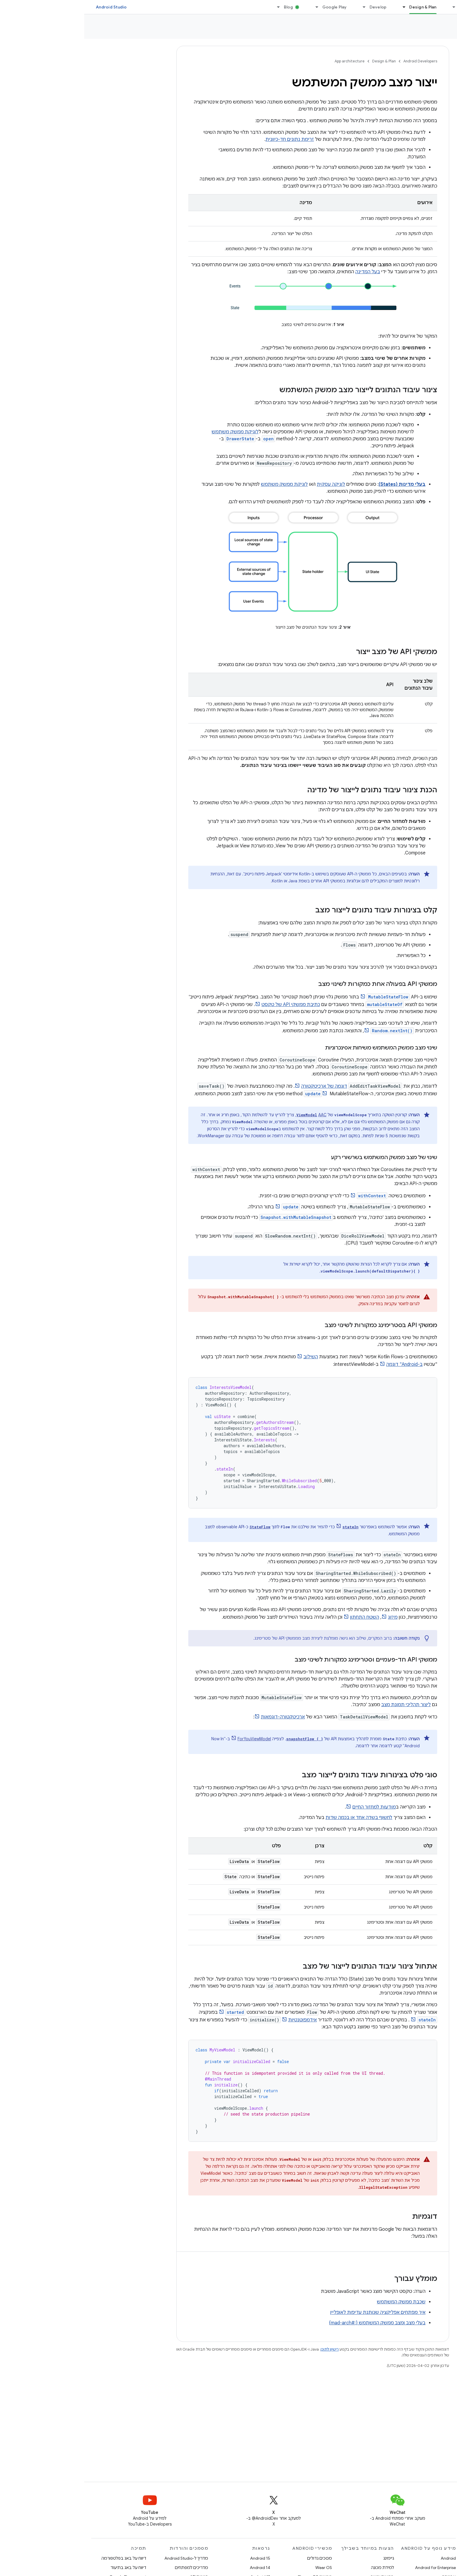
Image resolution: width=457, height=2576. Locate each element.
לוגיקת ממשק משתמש (150, 432)
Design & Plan (300, 61)
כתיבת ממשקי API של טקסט (206, 1004)
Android (364, 2558)
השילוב (226, 1357)
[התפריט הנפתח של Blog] (192, 7)
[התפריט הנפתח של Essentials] (367, 7)
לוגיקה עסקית (247, 484)
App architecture (427, 28)
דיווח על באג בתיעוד (44, 2567)
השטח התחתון (280, 1617)
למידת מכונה (298, 2567)
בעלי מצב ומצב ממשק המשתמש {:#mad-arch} (293, 2323)
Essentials (385, 7)
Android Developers (336, 61)
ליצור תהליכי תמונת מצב (322, 1705)
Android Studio (27, 7)
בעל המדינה (283, 272)
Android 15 (176, 2558)
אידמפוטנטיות (218, 2020)
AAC (238, 1114)
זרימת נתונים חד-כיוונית (205, 139)
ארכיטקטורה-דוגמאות (199, 1717)
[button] (422, 48)
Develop (294, 7)
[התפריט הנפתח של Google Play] (230, 7)
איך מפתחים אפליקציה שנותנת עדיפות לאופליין (293, 2312)
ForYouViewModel (170, 1738)
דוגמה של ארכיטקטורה (240, 1086)
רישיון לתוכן (245, 2349)
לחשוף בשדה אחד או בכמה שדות (274, 1817)
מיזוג (308, 1617)
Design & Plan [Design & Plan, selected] (338, 7)
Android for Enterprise (351, 2567)
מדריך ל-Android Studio (102, 2558)
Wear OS (239, 2567)
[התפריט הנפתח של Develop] (277, 7)
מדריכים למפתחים (107, 2567)
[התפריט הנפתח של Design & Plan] (317, 7)
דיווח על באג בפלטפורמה (39, 2558)
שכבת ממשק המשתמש (317, 2302)
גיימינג (304, 2558)
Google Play (250, 7)
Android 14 (176, 2567)
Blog (204, 7)
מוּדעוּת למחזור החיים (290, 1807)
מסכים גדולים (235, 2558)
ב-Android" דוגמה (320, 1364)
